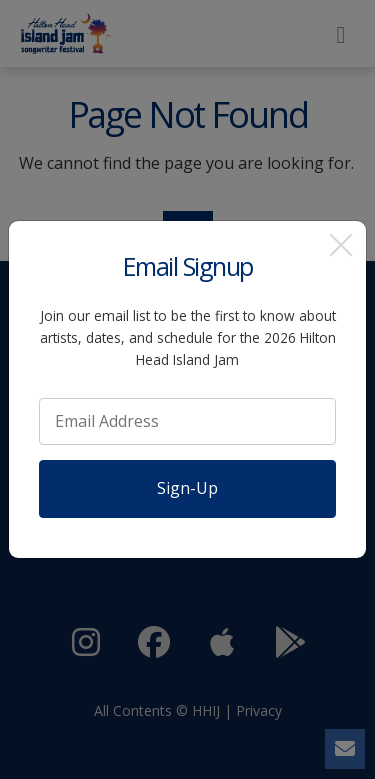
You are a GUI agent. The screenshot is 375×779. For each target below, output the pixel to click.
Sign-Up (187, 488)
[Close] (341, 246)
